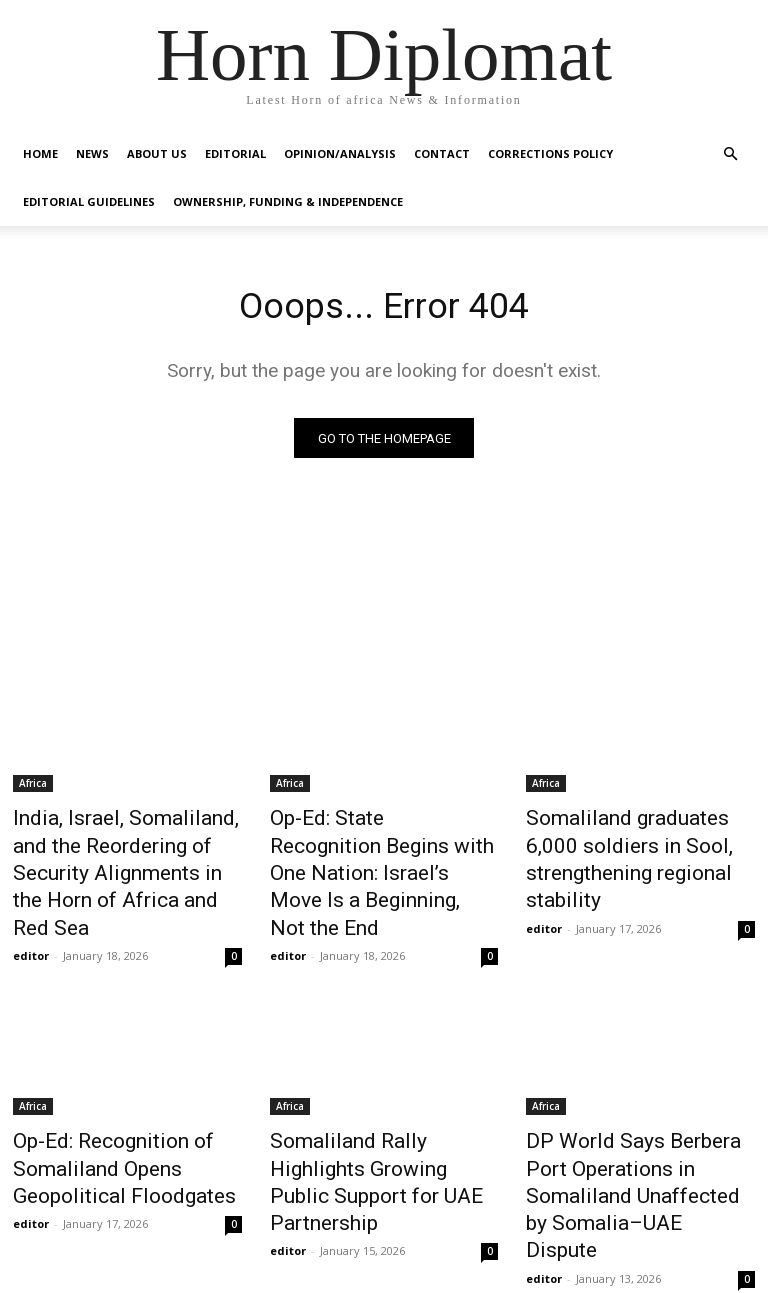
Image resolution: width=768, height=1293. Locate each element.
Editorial (235, 153)
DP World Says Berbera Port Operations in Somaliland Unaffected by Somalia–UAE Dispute (633, 1127)
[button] (730, 154)
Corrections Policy (550, 153)
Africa (33, 787)
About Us (157, 153)
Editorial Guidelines (89, 201)
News (92, 153)
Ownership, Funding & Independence (288, 201)
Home (40, 153)
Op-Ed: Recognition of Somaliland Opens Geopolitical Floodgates (105, 1116)
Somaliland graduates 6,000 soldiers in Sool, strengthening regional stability (640, 842)
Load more (384, 1229)
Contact (442, 153)
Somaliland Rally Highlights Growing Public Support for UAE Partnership (371, 1116)
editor (31, 910)
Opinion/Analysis (340, 153)
